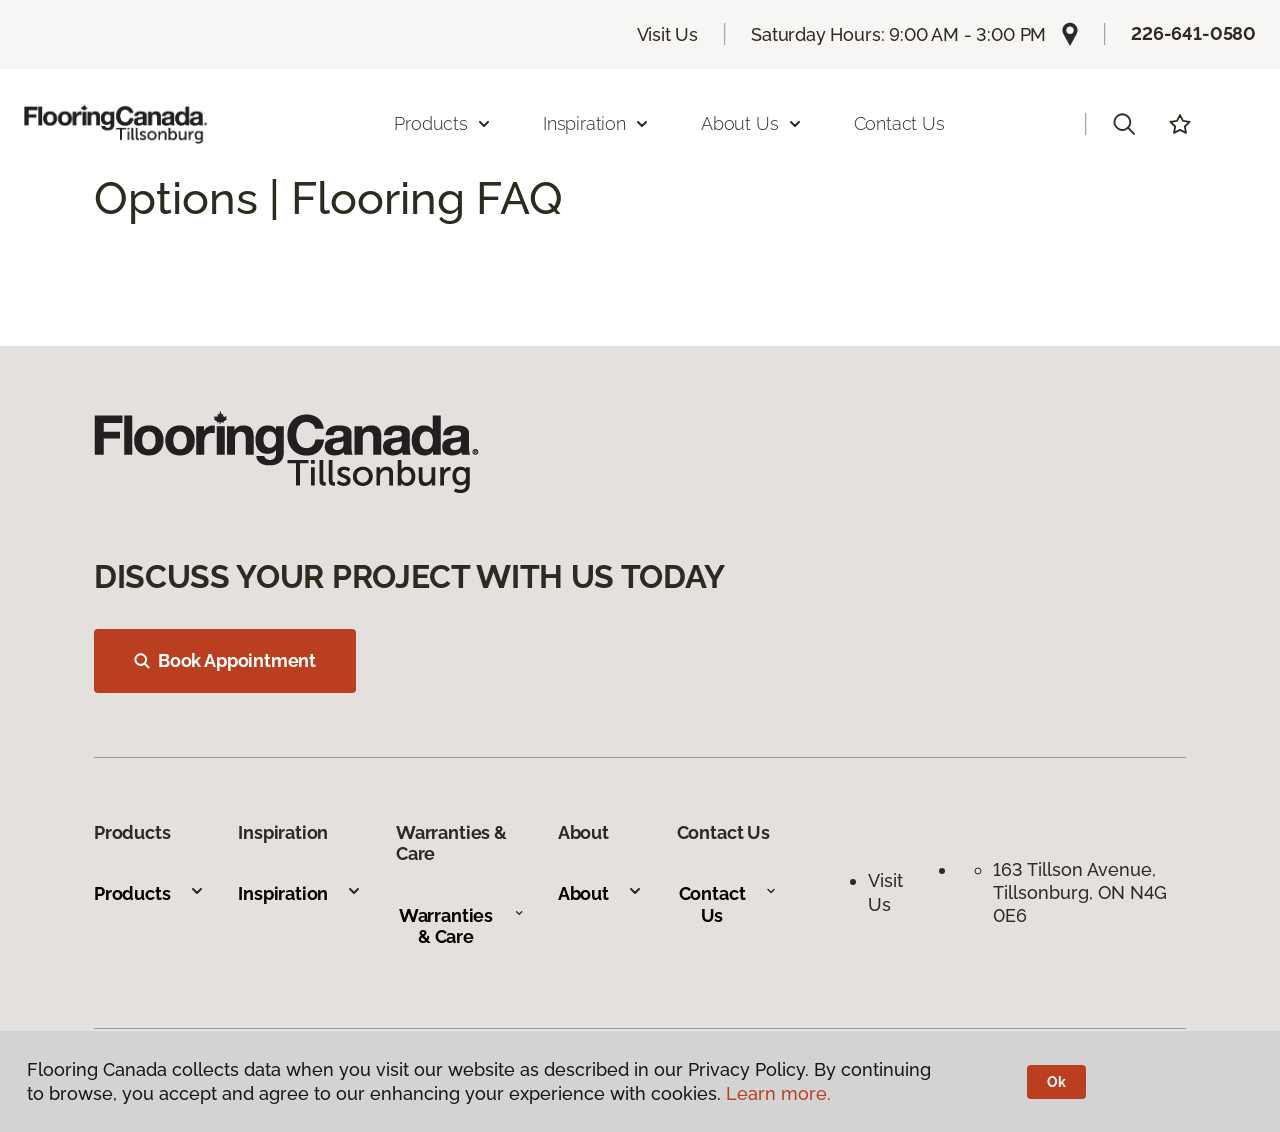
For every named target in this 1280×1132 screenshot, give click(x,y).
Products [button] (443, 123)
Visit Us (668, 34)
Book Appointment (225, 660)
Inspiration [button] (596, 123)
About (600, 893)
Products (149, 893)
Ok (1056, 1082)
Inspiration (300, 893)
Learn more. (778, 1093)
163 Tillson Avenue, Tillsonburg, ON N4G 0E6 (1080, 893)
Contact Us (899, 123)
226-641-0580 (1193, 33)
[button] (1124, 124)
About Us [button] (752, 123)
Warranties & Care (461, 926)
